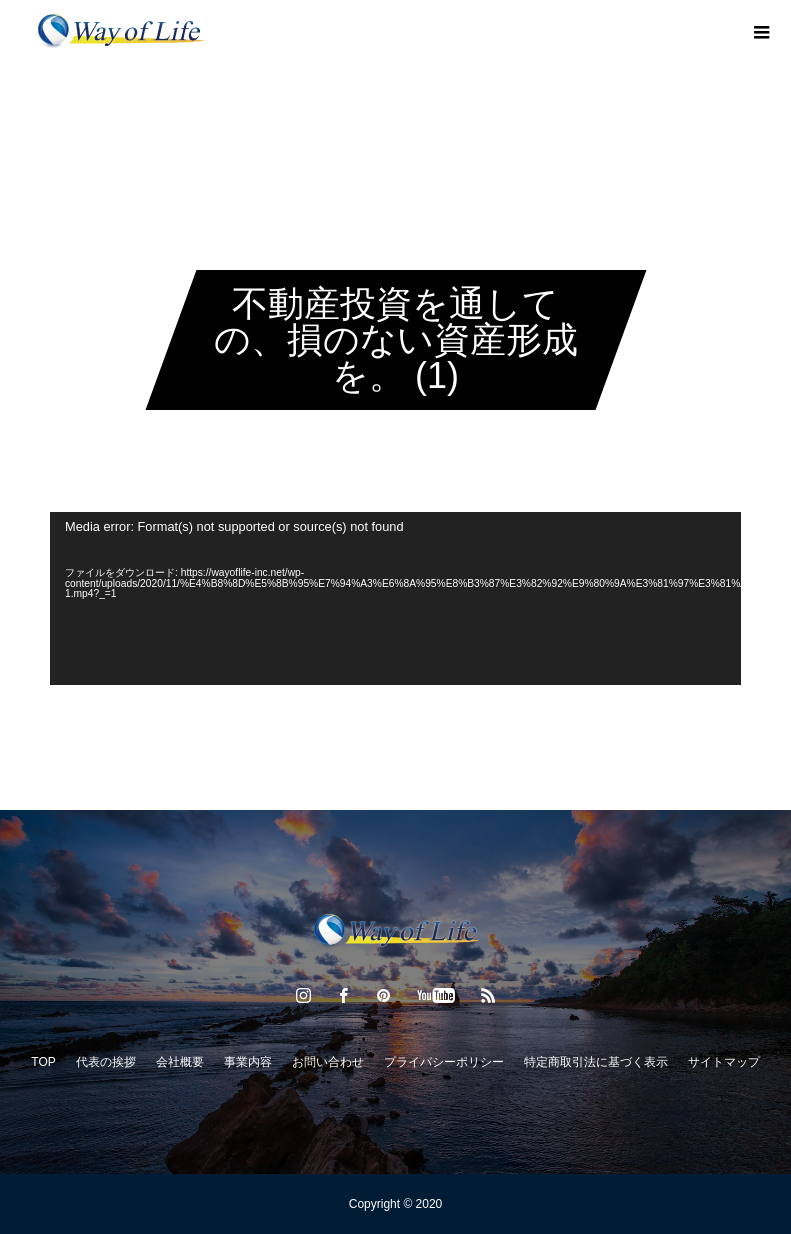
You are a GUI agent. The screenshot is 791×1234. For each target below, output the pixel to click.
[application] (395, 598)
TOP (43, 1062)
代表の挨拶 (106, 1062)
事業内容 (248, 1062)
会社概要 (180, 1062)
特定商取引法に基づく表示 (596, 1062)
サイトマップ (724, 1062)
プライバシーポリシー (444, 1062)
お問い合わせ (328, 1062)
